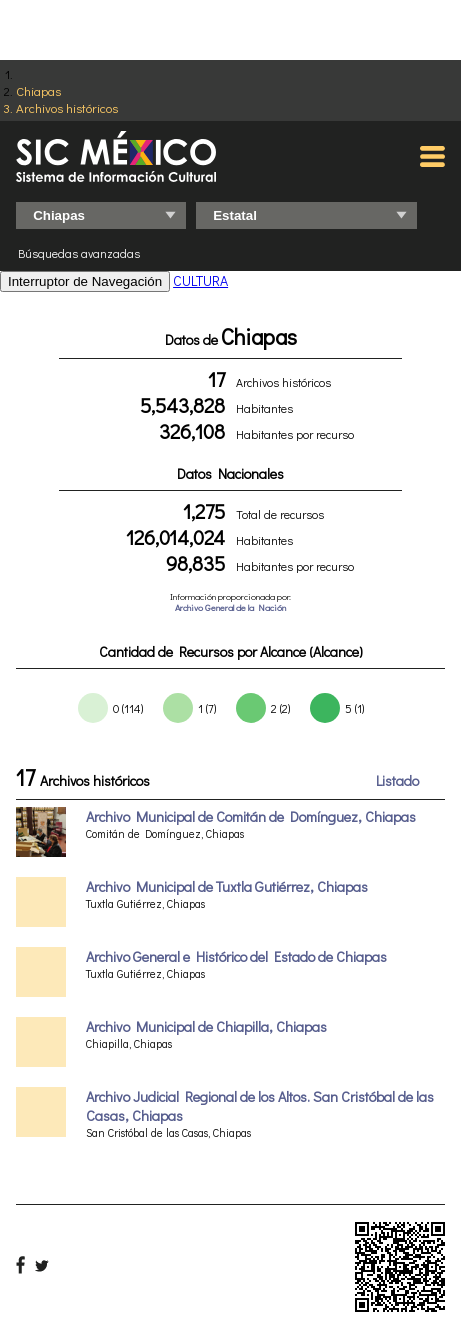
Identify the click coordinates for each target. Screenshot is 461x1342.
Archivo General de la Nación (230, 607)
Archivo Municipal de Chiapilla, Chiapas (206, 1026)
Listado (397, 780)
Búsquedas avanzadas (79, 253)
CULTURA (200, 280)
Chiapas (38, 90)
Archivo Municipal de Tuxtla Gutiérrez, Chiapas (227, 886)
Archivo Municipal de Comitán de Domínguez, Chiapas (251, 816)
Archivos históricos (67, 107)
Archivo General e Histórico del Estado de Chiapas (236, 956)
